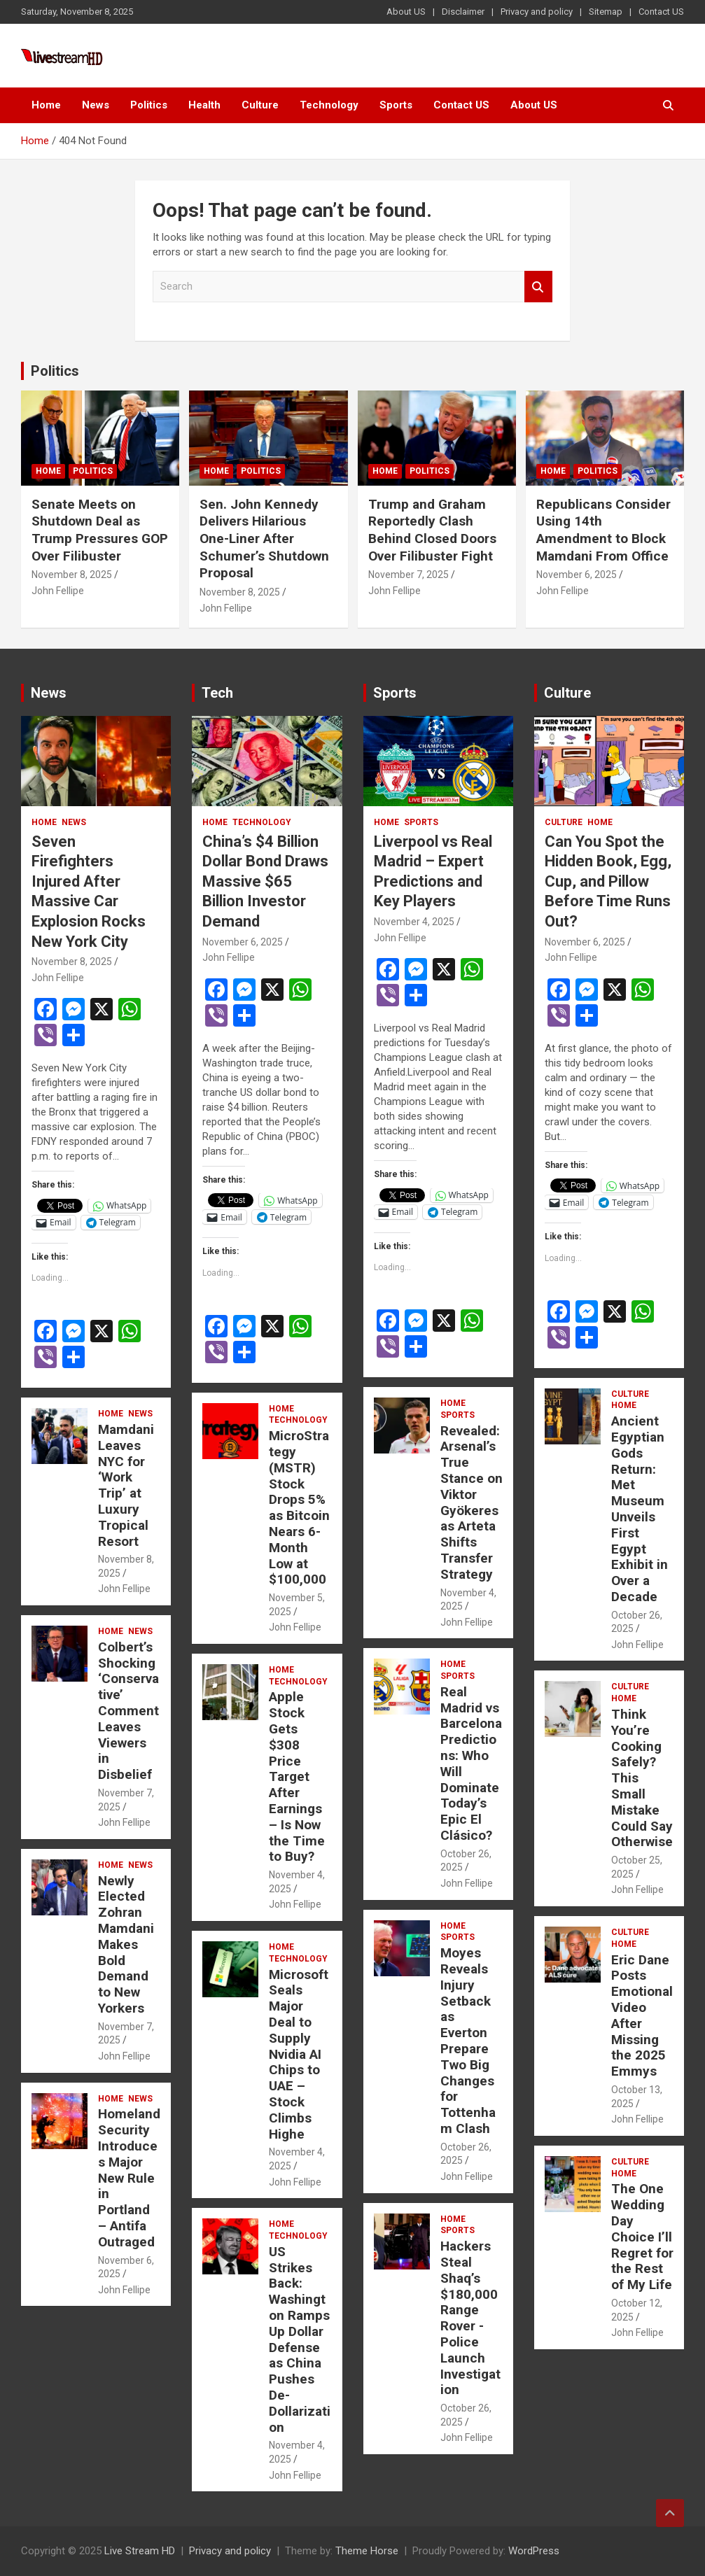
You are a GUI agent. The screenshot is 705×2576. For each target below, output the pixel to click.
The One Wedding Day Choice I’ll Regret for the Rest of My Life (642, 2237)
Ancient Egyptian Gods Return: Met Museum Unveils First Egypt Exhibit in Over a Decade (639, 1509)
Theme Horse (366, 2551)
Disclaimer (463, 11)
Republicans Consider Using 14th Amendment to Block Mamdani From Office (603, 530)
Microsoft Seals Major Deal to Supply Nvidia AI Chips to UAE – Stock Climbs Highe (298, 2054)
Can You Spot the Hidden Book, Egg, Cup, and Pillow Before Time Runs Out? (608, 881)
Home (46, 105)
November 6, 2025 (576, 574)
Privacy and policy (537, 11)
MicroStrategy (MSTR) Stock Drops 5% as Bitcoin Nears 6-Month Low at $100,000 (299, 1507)
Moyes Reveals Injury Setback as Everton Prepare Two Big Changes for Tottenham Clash (468, 2041)
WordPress (533, 2551)
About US (406, 11)
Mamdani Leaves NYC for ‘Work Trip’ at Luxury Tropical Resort (126, 1485)
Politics (148, 105)
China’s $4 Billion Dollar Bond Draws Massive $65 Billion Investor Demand (265, 881)
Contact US (661, 11)
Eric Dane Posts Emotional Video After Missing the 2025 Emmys (642, 2016)
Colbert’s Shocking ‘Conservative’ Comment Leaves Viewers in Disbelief (128, 1710)
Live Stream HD (139, 2551)
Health (204, 105)
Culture (260, 105)
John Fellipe (58, 590)
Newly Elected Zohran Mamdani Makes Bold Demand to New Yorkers (126, 1944)
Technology (329, 105)
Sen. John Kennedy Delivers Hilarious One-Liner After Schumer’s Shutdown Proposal (264, 539)
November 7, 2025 (408, 574)
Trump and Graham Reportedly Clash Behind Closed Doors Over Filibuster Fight (432, 530)
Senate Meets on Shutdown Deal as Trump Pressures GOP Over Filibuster (100, 530)
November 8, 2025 (72, 574)
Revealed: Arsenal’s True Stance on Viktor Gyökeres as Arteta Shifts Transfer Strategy (471, 1502)
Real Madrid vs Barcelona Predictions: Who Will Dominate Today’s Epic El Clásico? (471, 1763)
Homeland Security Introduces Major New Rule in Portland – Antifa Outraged (129, 2177)
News (95, 105)
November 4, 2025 (414, 921)
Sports (395, 105)
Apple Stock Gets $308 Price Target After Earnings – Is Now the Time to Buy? (297, 1776)
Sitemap (605, 11)
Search (538, 286)
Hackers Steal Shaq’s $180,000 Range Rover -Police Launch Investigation (470, 2318)
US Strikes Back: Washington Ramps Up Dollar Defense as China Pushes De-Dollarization (299, 2339)
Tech (217, 692)
